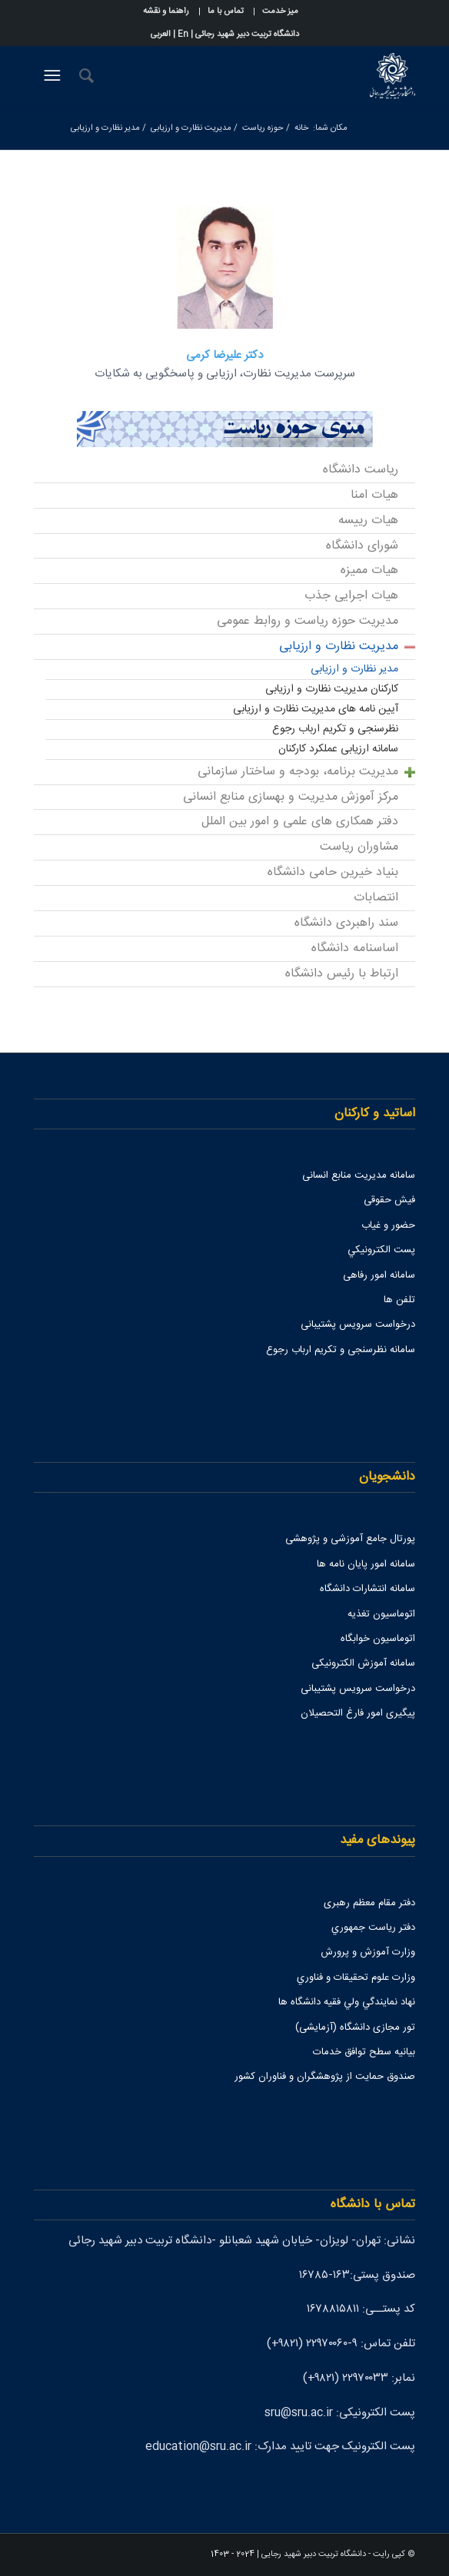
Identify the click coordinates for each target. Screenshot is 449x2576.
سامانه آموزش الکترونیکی (363, 1663)
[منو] (50, 76)
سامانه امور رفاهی (379, 1275)
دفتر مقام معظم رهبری (369, 1903)
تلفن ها (399, 1299)
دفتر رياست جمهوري (373, 1927)
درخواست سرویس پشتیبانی (358, 1324)
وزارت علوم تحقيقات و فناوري (356, 1977)
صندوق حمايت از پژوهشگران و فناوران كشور (324, 2076)
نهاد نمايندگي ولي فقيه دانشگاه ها (346, 2002)
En (183, 34)
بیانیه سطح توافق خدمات (364, 2052)
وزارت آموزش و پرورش (368, 1952)
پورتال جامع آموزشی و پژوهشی (350, 1538)
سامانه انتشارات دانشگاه (367, 1588)
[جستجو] (84, 76)
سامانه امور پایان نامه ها (366, 1564)
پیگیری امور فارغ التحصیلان (358, 1713)
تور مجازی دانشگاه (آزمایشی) (355, 2027)
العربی (161, 34)
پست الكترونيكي (381, 1250)
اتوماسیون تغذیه (381, 1614)
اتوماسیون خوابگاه (378, 1638)
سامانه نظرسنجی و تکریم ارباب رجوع (340, 1349)
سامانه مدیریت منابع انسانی (358, 1175)
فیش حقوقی (389, 1200)
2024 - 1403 (232, 2554)
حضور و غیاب (388, 1225)
